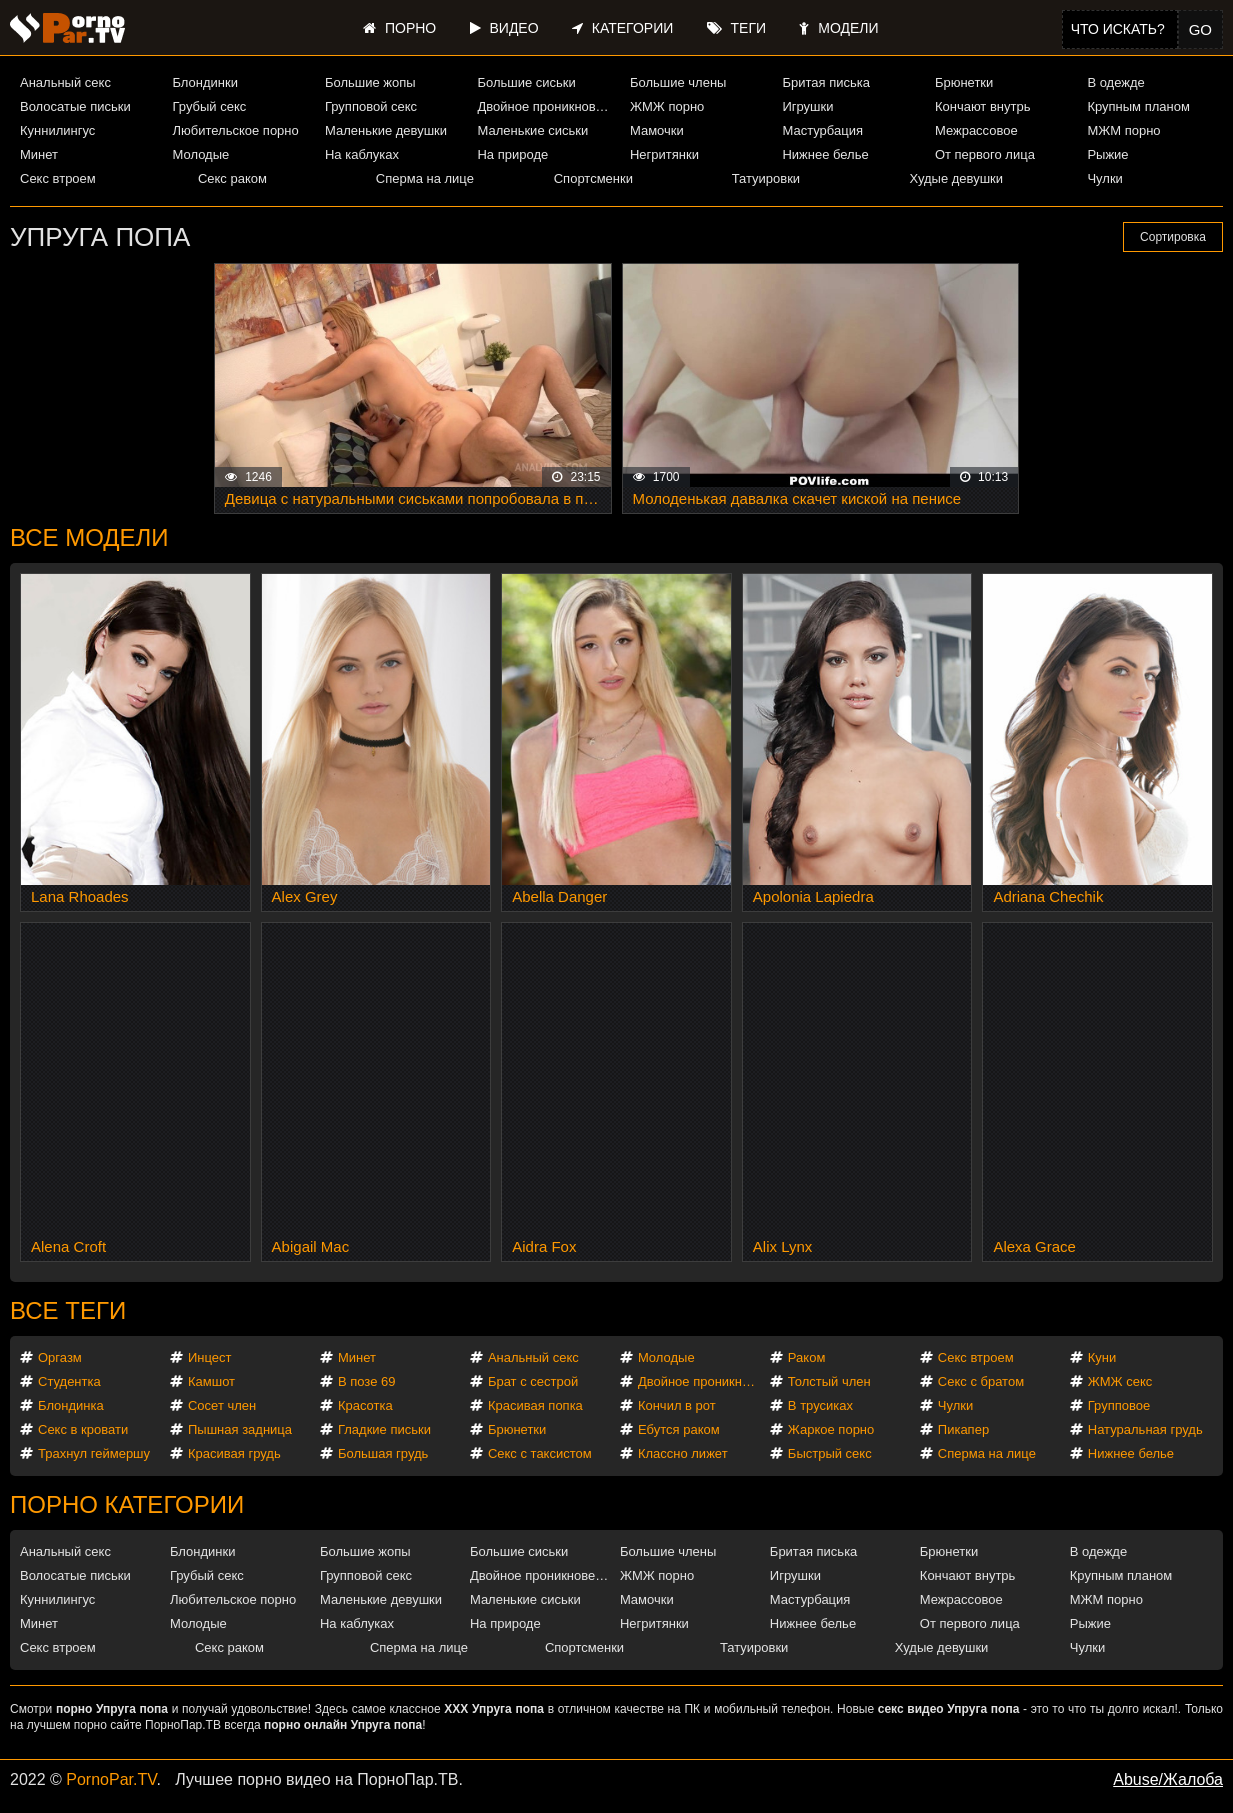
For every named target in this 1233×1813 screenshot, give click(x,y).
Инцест (210, 1357)
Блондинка (71, 1405)
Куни (1102, 1357)
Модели (838, 28)
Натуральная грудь (1145, 1429)
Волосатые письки (75, 106)
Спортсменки (593, 178)
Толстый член (829, 1381)
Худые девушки (957, 178)
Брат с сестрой (533, 1381)
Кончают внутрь (983, 106)
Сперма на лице (425, 178)
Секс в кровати (83, 1429)
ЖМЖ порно (667, 106)
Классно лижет (683, 1453)
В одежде (1115, 82)
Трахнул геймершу (94, 1453)
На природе (512, 154)
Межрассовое (976, 130)
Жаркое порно (831, 1429)
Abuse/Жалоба (1168, 1779)
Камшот (211, 1381)
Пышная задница (240, 1429)
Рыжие (1107, 154)
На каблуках (362, 154)
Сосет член (222, 1405)
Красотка (365, 1405)
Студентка (69, 1381)
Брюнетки (964, 82)
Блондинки (205, 82)
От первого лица (985, 154)
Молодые (200, 154)
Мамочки (657, 130)
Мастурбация (822, 130)
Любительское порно (235, 130)
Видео (504, 28)
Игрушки (807, 106)
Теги (736, 28)
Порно (399, 28)
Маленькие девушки (386, 130)
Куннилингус (57, 130)
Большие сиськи (526, 82)
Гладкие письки (384, 1429)
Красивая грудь (234, 1453)
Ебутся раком (679, 1429)
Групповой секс (371, 106)
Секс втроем (58, 178)
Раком (806, 1357)
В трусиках (820, 1405)
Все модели (89, 537)
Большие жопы (370, 82)
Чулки (1104, 178)
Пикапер (963, 1429)
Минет (39, 154)
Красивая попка (535, 1405)
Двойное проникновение (545, 106)
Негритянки (664, 154)
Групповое (1119, 1405)
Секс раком (232, 178)
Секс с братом (981, 1381)
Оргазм (60, 1357)
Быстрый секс (830, 1453)
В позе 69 (367, 1381)
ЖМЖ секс (1120, 1381)
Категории (622, 28)
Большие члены (678, 82)
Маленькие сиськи (532, 130)
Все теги (68, 1310)
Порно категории (127, 1504)
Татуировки (766, 178)
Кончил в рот (677, 1405)
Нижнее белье (825, 154)
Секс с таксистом (540, 1453)
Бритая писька (826, 82)
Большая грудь (383, 1453)
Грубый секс (209, 106)
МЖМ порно (1123, 130)
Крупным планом (1138, 106)
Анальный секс (65, 82)
